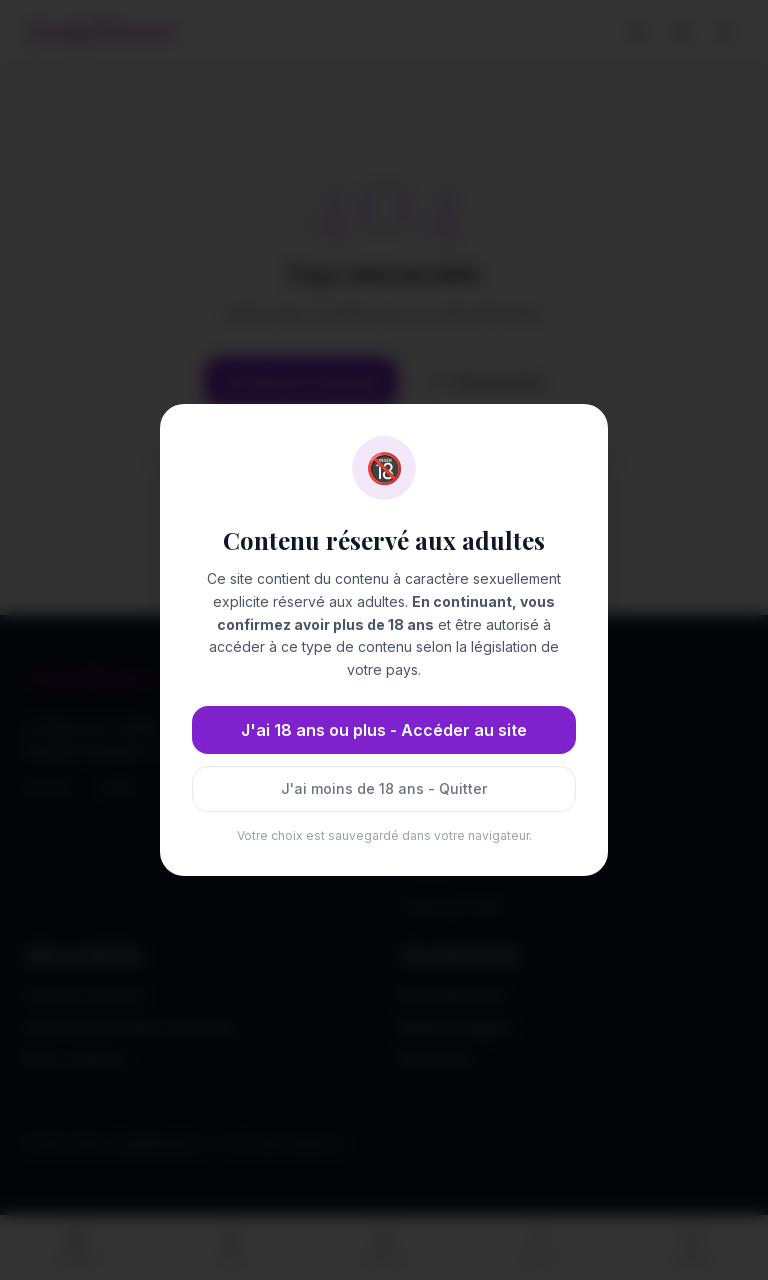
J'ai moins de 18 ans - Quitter (384, 788)
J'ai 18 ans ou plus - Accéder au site (384, 730)
